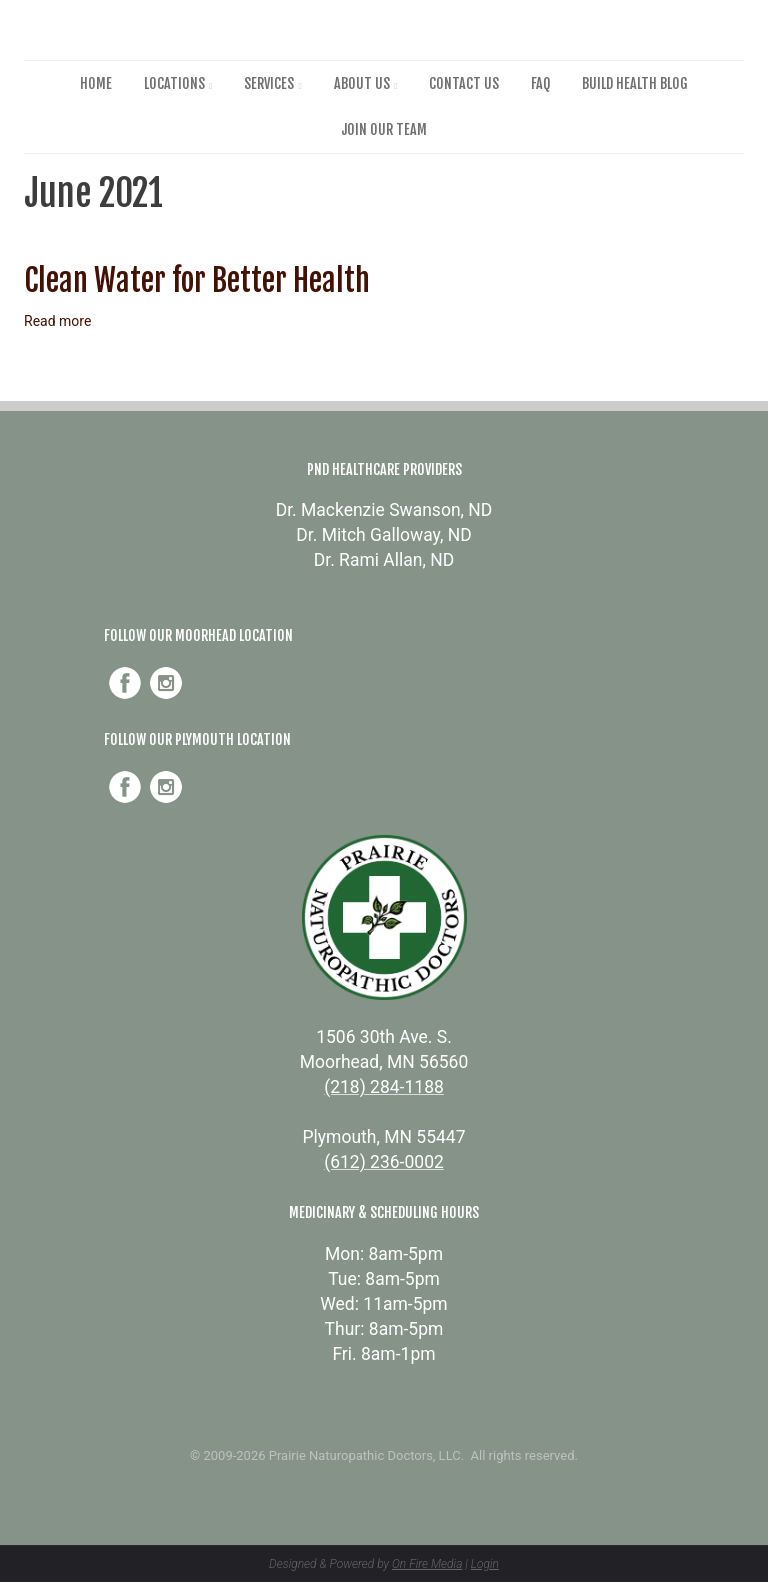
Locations (174, 83)
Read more (57, 321)
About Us (362, 83)
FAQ (540, 83)
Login (485, 1564)
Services (269, 83)
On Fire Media (427, 1564)
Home (96, 83)
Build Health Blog (635, 83)
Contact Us (464, 83)
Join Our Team (384, 129)
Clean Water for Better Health (197, 280)
